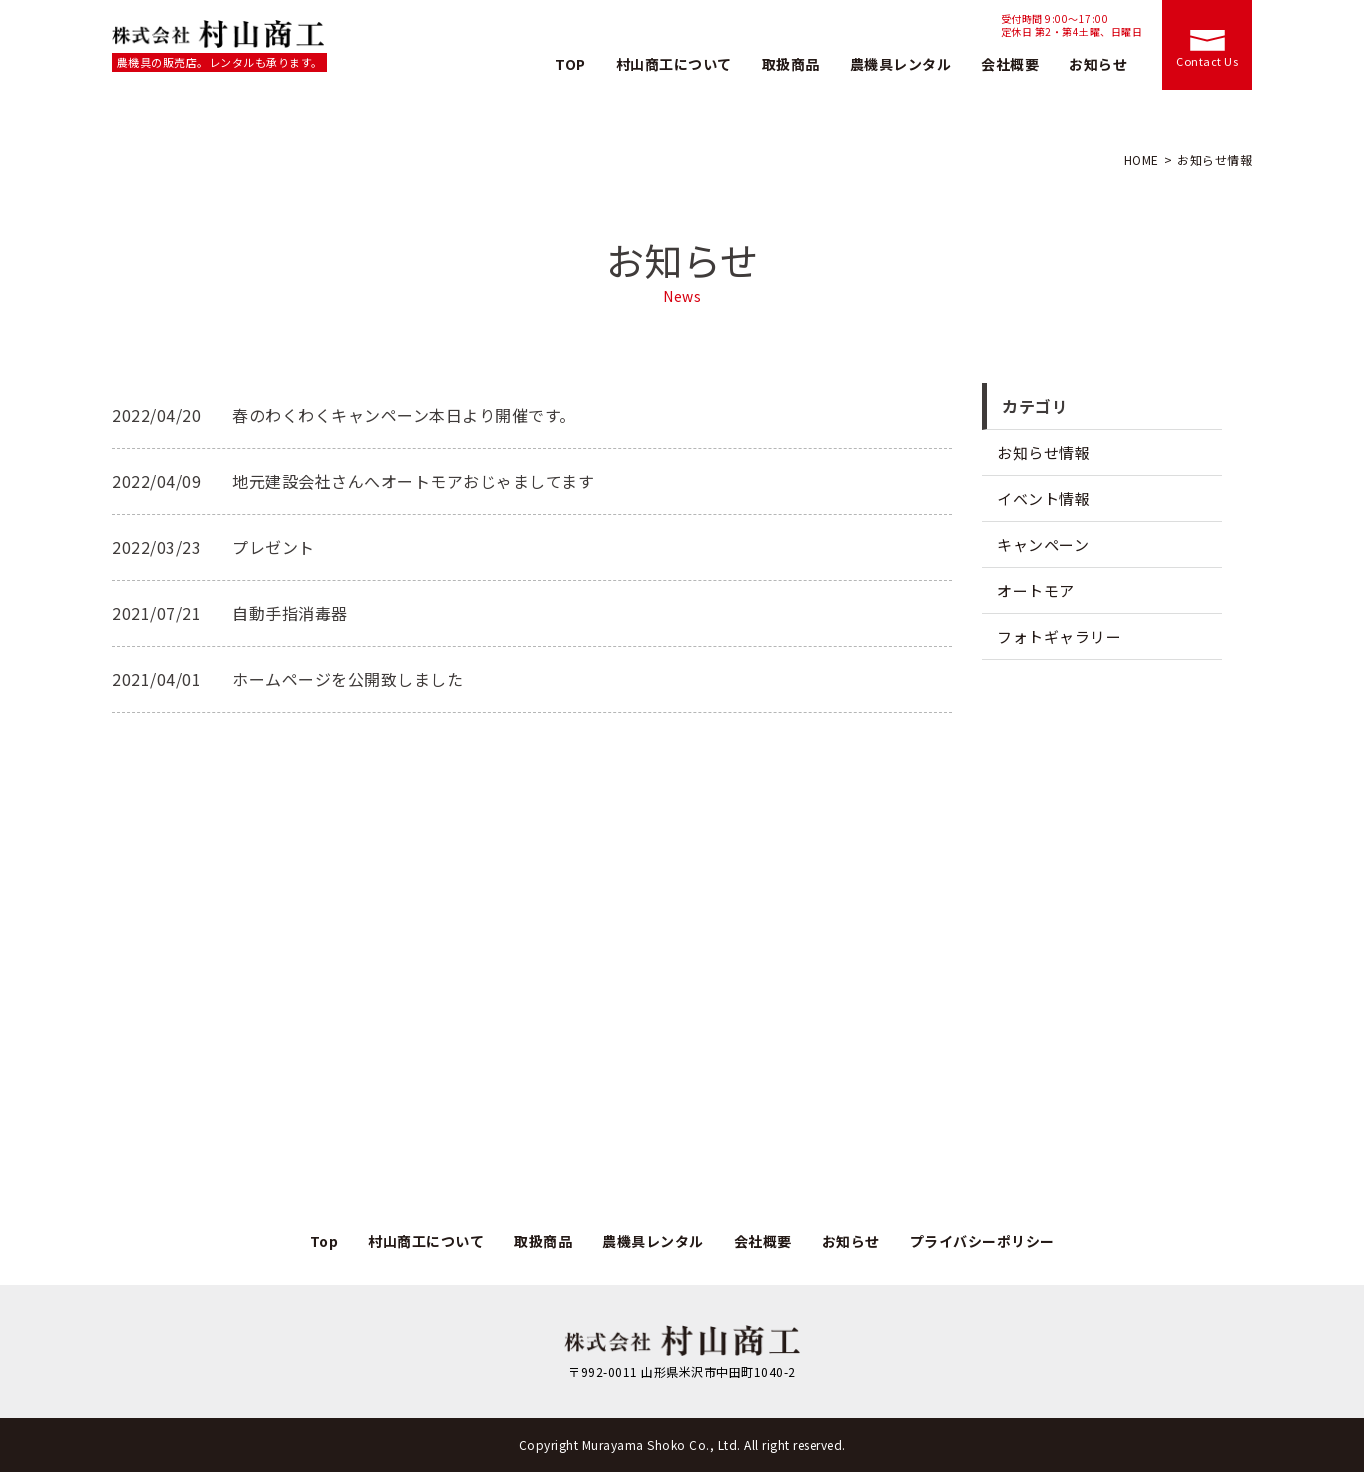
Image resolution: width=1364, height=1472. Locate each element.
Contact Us (1207, 61)
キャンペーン (1043, 544)
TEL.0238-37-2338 (891, 26)
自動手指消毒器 (290, 613)
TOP (570, 64)
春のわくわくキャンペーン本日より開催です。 (404, 415)
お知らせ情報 (1043, 452)
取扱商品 (791, 64)
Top (324, 1241)
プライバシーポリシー (982, 1241)
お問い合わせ (879, 1142)
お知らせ (1098, 64)
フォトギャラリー (1059, 636)
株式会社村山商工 (219, 34)
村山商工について (674, 64)
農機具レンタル (901, 64)
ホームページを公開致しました (347, 679)
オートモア (1036, 590)
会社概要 (1010, 64)
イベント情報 (1043, 498)
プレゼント (273, 547)
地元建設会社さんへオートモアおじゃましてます (413, 481)
